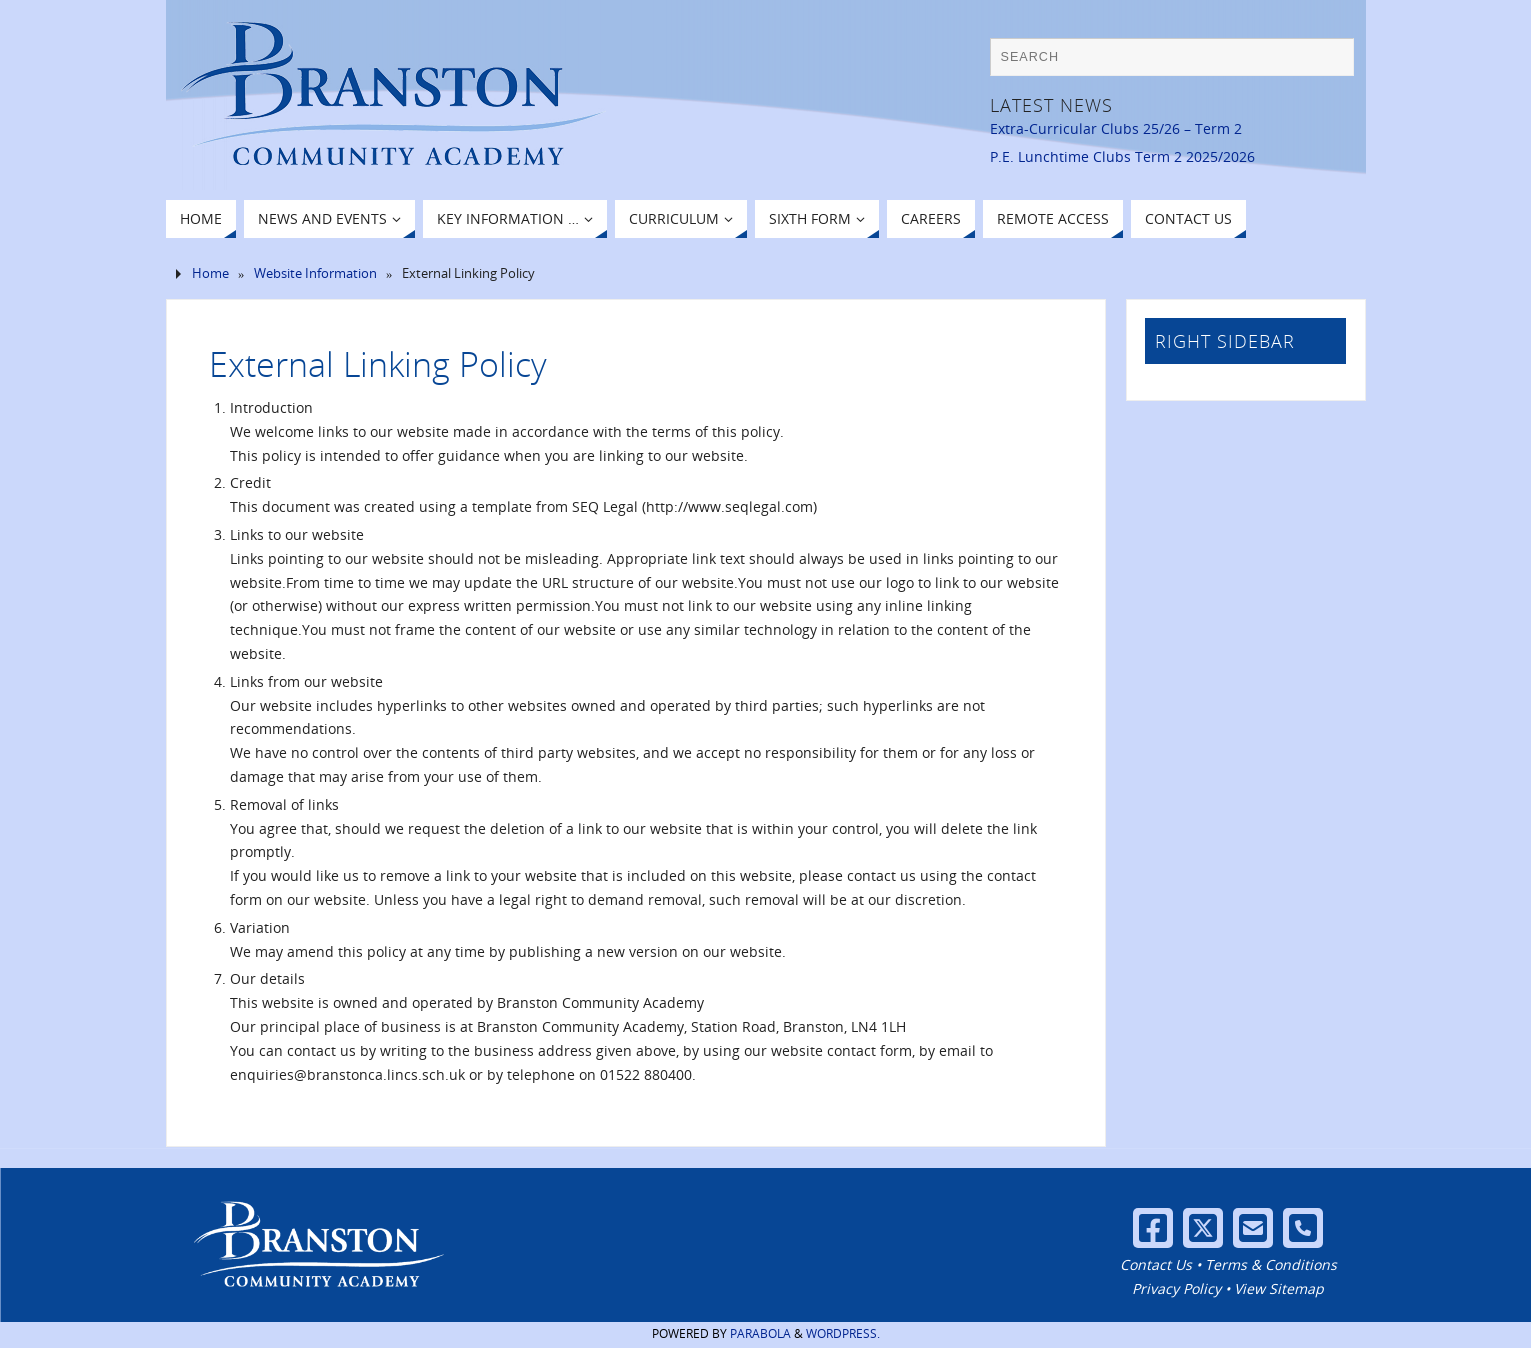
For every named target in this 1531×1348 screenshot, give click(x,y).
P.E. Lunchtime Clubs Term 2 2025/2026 (1122, 156)
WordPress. (843, 1333)
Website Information (315, 273)
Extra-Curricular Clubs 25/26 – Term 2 (1116, 128)
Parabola (760, 1333)
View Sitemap (1279, 1288)
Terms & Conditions (1271, 1264)
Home (210, 273)
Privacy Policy (1176, 1288)
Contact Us (1156, 1264)
